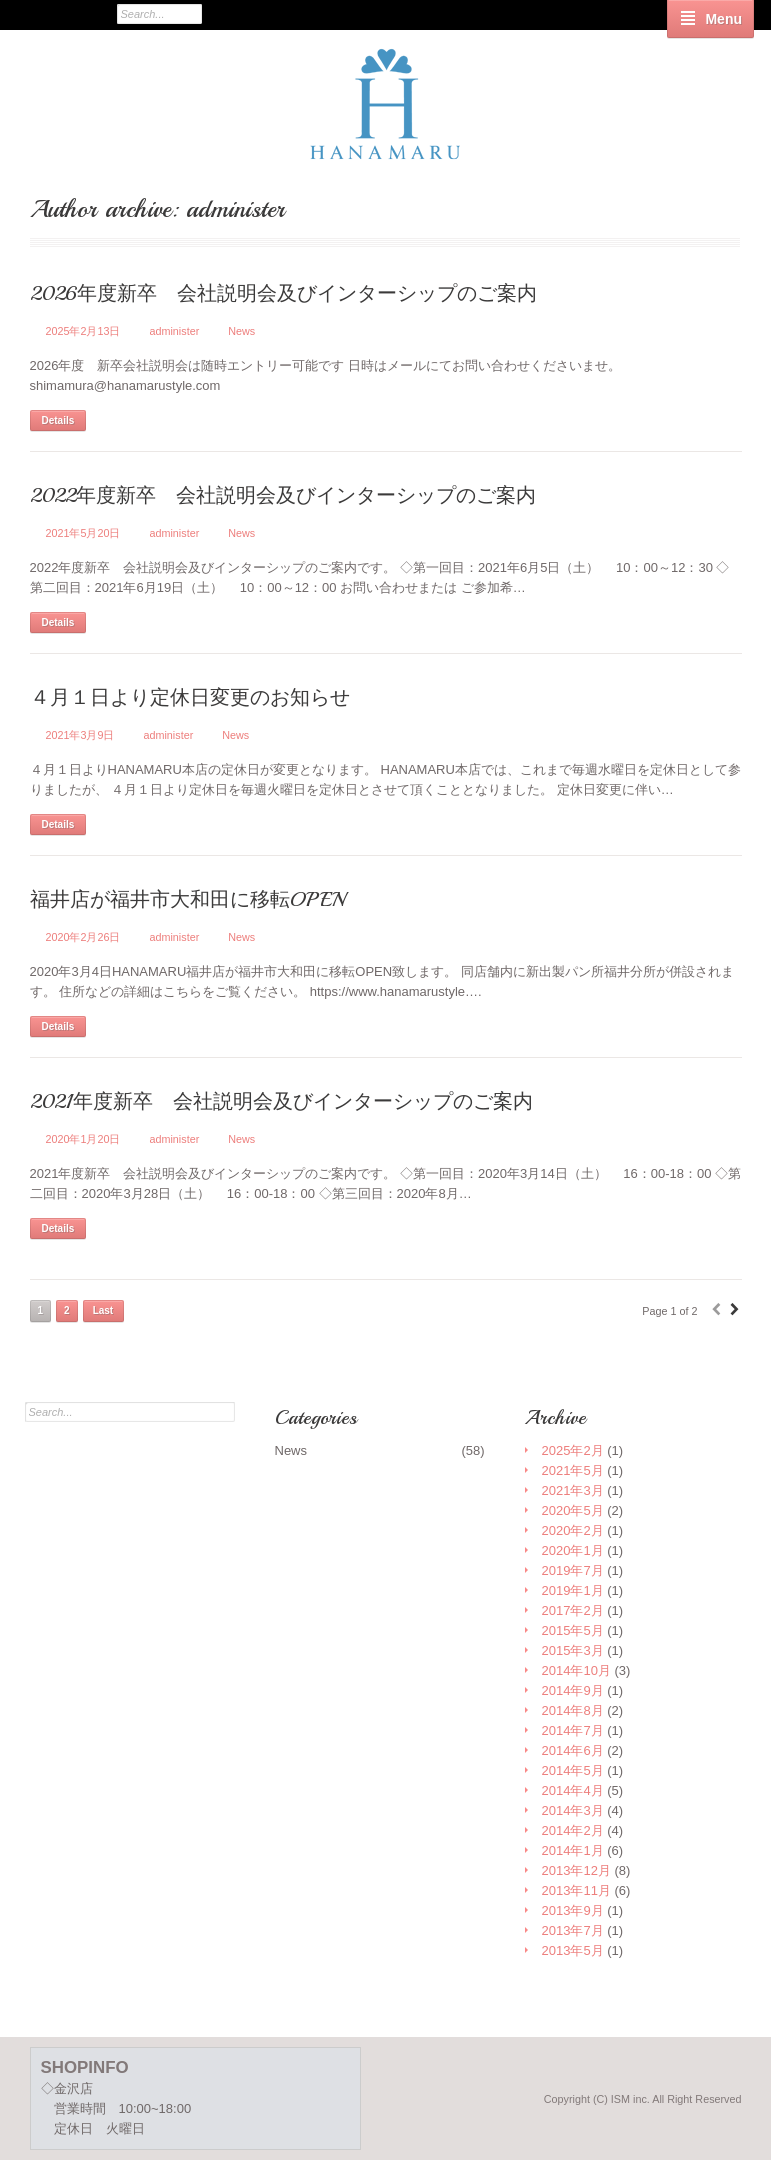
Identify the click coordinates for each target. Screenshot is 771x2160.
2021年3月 (573, 1490)
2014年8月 (573, 1710)
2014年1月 (573, 1850)
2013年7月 (573, 1930)
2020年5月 (573, 1510)
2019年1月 (573, 1590)
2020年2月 (573, 1530)
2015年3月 (573, 1650)
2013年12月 (576, 1870)
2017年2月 (573, 1610)
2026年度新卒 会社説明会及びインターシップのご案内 (283, 293)
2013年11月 (576, 1890)
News (241, 331)
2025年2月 (573, 1450)
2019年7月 (573, 1570)
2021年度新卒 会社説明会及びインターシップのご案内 (281, 1101)
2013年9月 (573, 1910)
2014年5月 (573, 1770)
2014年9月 (573, 1690)
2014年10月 (576, 1670)
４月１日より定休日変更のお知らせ (190, 697)
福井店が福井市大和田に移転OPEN (187, 899)
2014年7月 (573, 1730)
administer (174, 331)
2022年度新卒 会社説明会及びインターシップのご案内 (283, 495)
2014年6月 (573, 1750)
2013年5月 (573, 1950)
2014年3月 (573, 1810)
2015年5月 (573, 1630)
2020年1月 (573, 1550)
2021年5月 (573, 1470)
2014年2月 (573, 1830)
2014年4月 (573, 1790)
